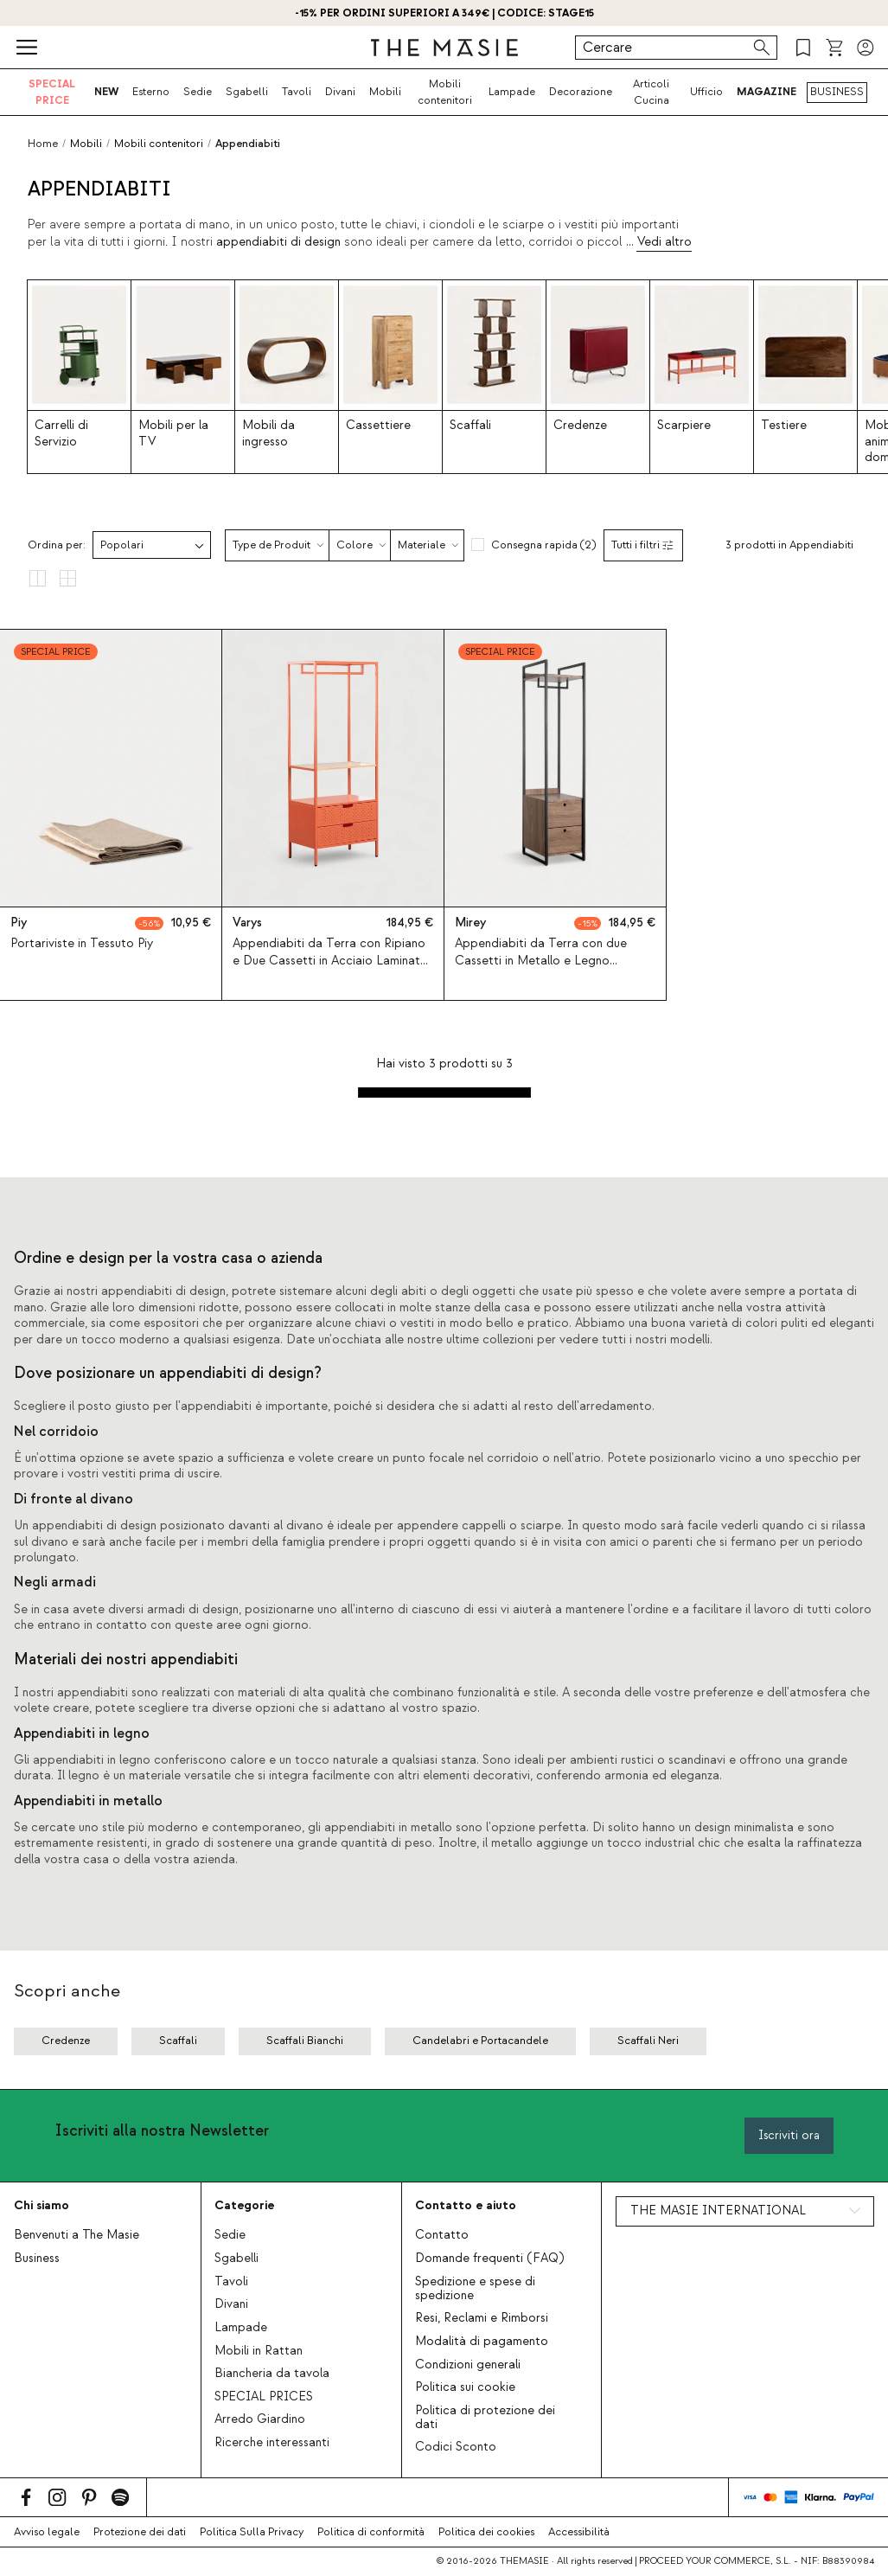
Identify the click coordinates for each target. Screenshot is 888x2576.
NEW (106, 92)
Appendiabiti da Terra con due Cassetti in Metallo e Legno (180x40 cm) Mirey (541, 960)
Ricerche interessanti (271, 2443)
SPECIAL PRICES (263, 2397)
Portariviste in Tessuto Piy (81, 944)
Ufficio (706, 92)
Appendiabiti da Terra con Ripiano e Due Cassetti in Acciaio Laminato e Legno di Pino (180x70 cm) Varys (330, 960)
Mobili (385, 92)
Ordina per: (57, 545)
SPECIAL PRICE (52, 92)
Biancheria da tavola (271, 2373)
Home (43, 144)
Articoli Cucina (651, 92)
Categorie (244, 2205)
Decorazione (580, 92)
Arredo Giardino (259, 2419)
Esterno (150, 92)
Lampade (512, 92)
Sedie (197, 92)
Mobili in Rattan (258, 2351)
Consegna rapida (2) (543, 545)
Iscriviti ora (789, 2135)
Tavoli (296, 92)
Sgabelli (247, 92)
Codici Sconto (455, 2447)
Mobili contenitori (445, 92)
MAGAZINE (766, 92)
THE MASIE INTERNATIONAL (718, 2211)
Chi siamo (41, 2205)
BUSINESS (837, 92)
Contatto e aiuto (465, 2205)
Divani (340, 92)
